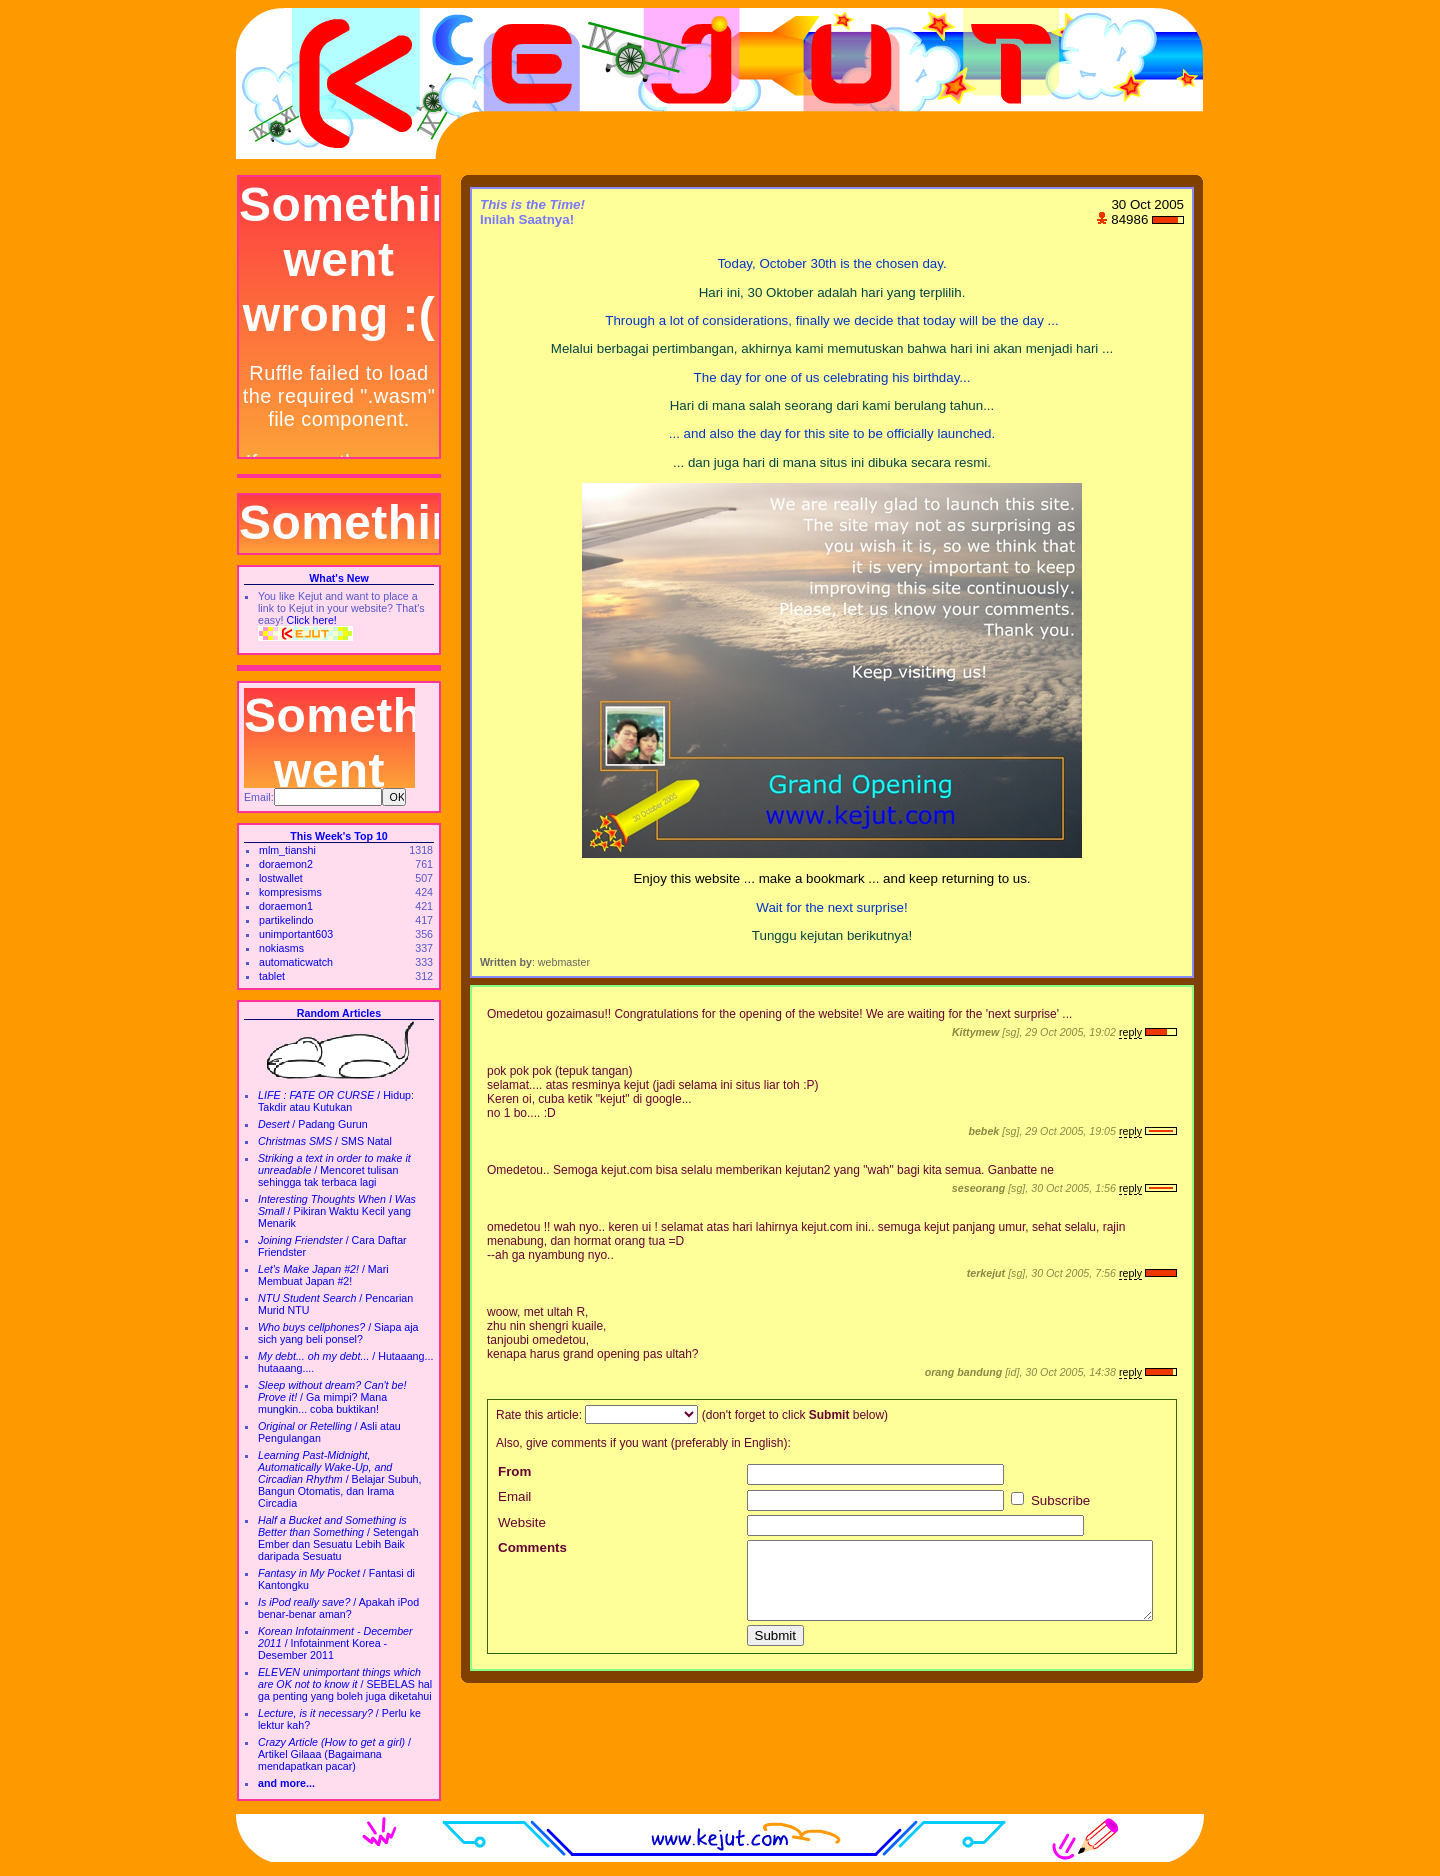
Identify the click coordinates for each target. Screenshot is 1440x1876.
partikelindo (286, 920)
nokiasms (281, 948)
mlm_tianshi (287, 850)
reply (1130, 1032)
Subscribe (1050, 1500)
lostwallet (281, 878)
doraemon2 (286, 864)
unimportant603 (296, 934)
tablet (272, 976)
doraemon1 (286, 906)
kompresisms (290, 892)
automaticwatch (296, 962)
